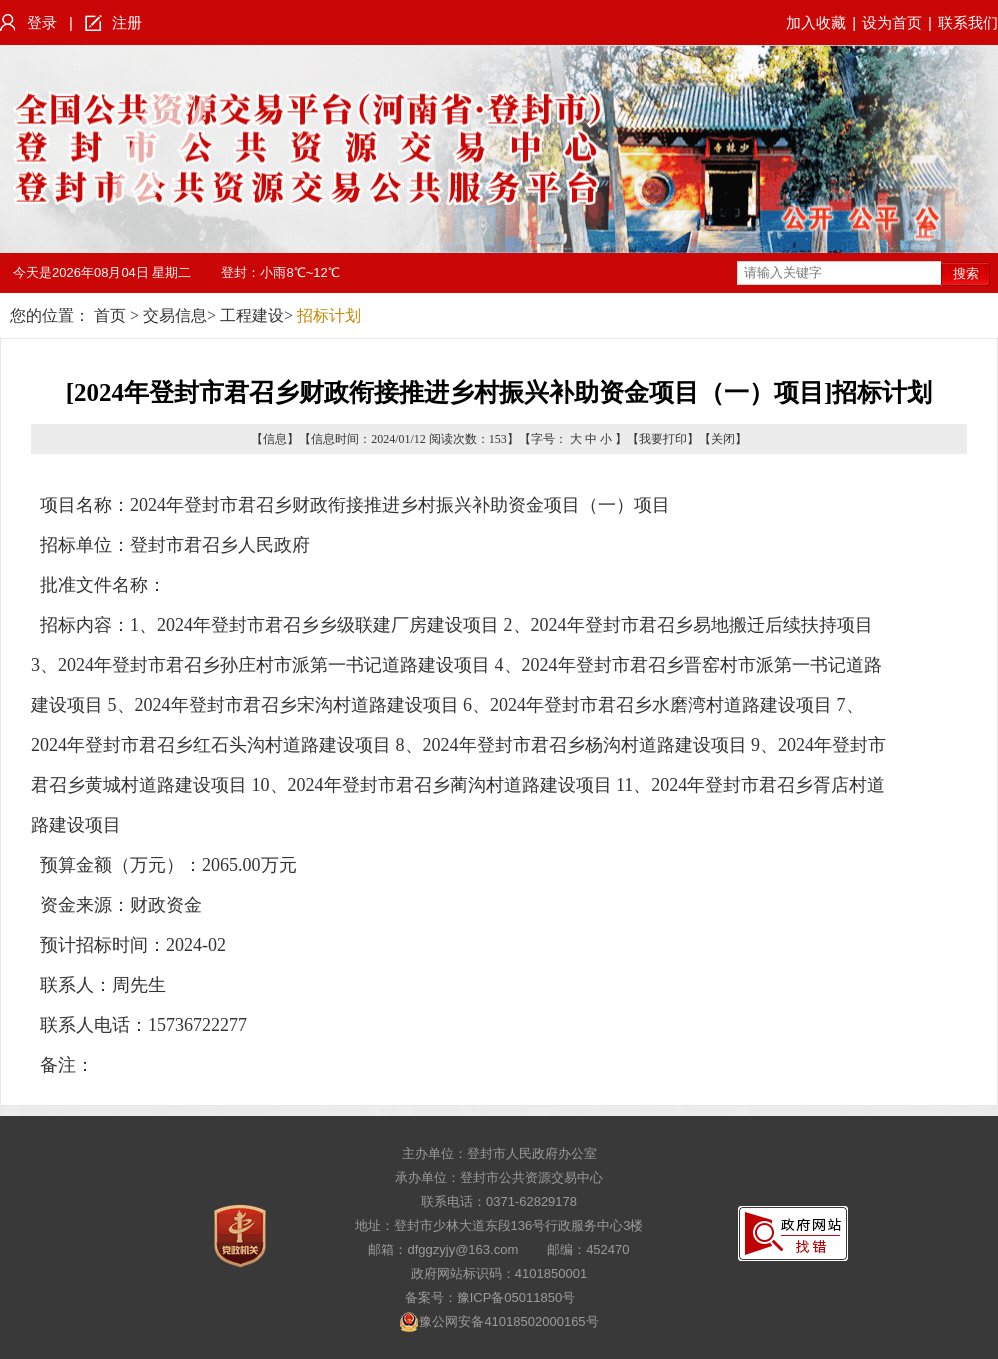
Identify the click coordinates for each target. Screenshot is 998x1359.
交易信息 (175, 315)
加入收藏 (816, 22)
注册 (127, 22)
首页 (110, 315)
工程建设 (252, 315)
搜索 (966, 273)
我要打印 (663, 439)
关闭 (723, 439)
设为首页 (892, 22)
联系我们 (968, 22)
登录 (42, 22)
